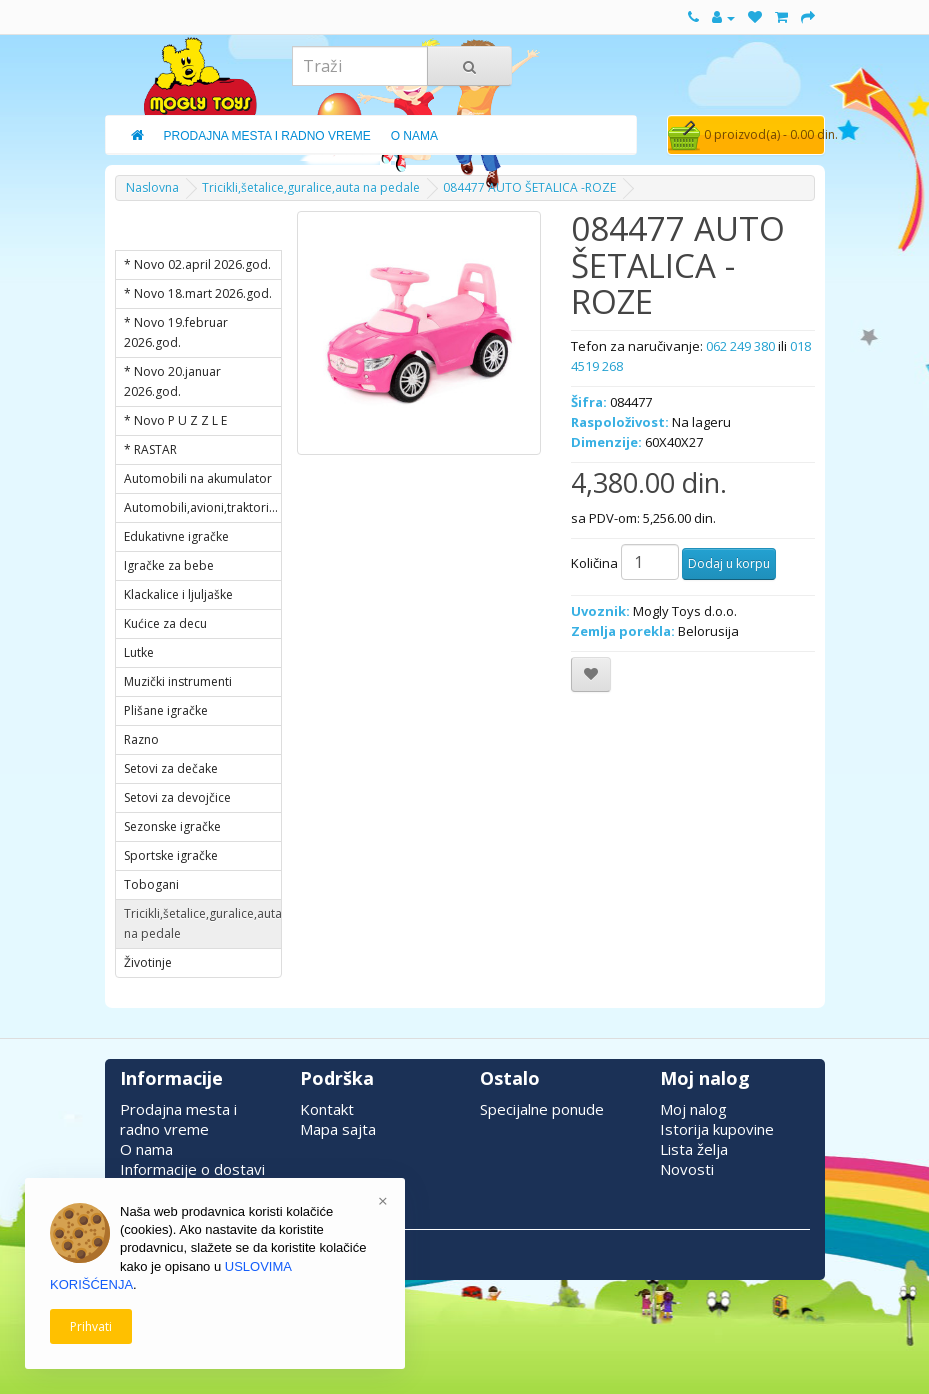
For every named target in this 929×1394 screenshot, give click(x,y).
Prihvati (91, 1326)
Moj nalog (693, 1109)
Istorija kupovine (717, 1129)
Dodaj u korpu (729, 563)
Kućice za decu (165, 623)
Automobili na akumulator (198, 478)
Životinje (148, 962)
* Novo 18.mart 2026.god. (198, 293)
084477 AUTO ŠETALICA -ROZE (529, 187)
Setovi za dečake (171, 768)
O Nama (414, 136)
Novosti (687, 1169)
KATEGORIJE (174, 231)
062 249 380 (740, 346)
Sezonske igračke (172, 826)
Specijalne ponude (542, 1109)
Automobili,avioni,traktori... (201, 507)
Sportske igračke (171, 855)
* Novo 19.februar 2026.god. (176, 332)
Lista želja (694, 1149)
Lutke (139, 652)
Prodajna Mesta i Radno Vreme (267, 136)
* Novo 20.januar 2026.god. (172, 381)
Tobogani (151, 884)
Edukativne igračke (176, 536)
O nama (146, 1149)
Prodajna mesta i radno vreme (178, 1119)
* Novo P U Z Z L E (175, 420)
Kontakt (327, 1109)
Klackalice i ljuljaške (178, 594)
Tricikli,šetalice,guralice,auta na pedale (311, 187)
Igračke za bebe (169, 565)
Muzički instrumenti (178, 681)
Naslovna (152, 187)
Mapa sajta (338, 1129)
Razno (141, 739)
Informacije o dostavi (192, 1169)
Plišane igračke (166, 710)
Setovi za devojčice (177, 797)
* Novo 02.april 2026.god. (197, 264)
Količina (594, 563)
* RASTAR (150, 449)
